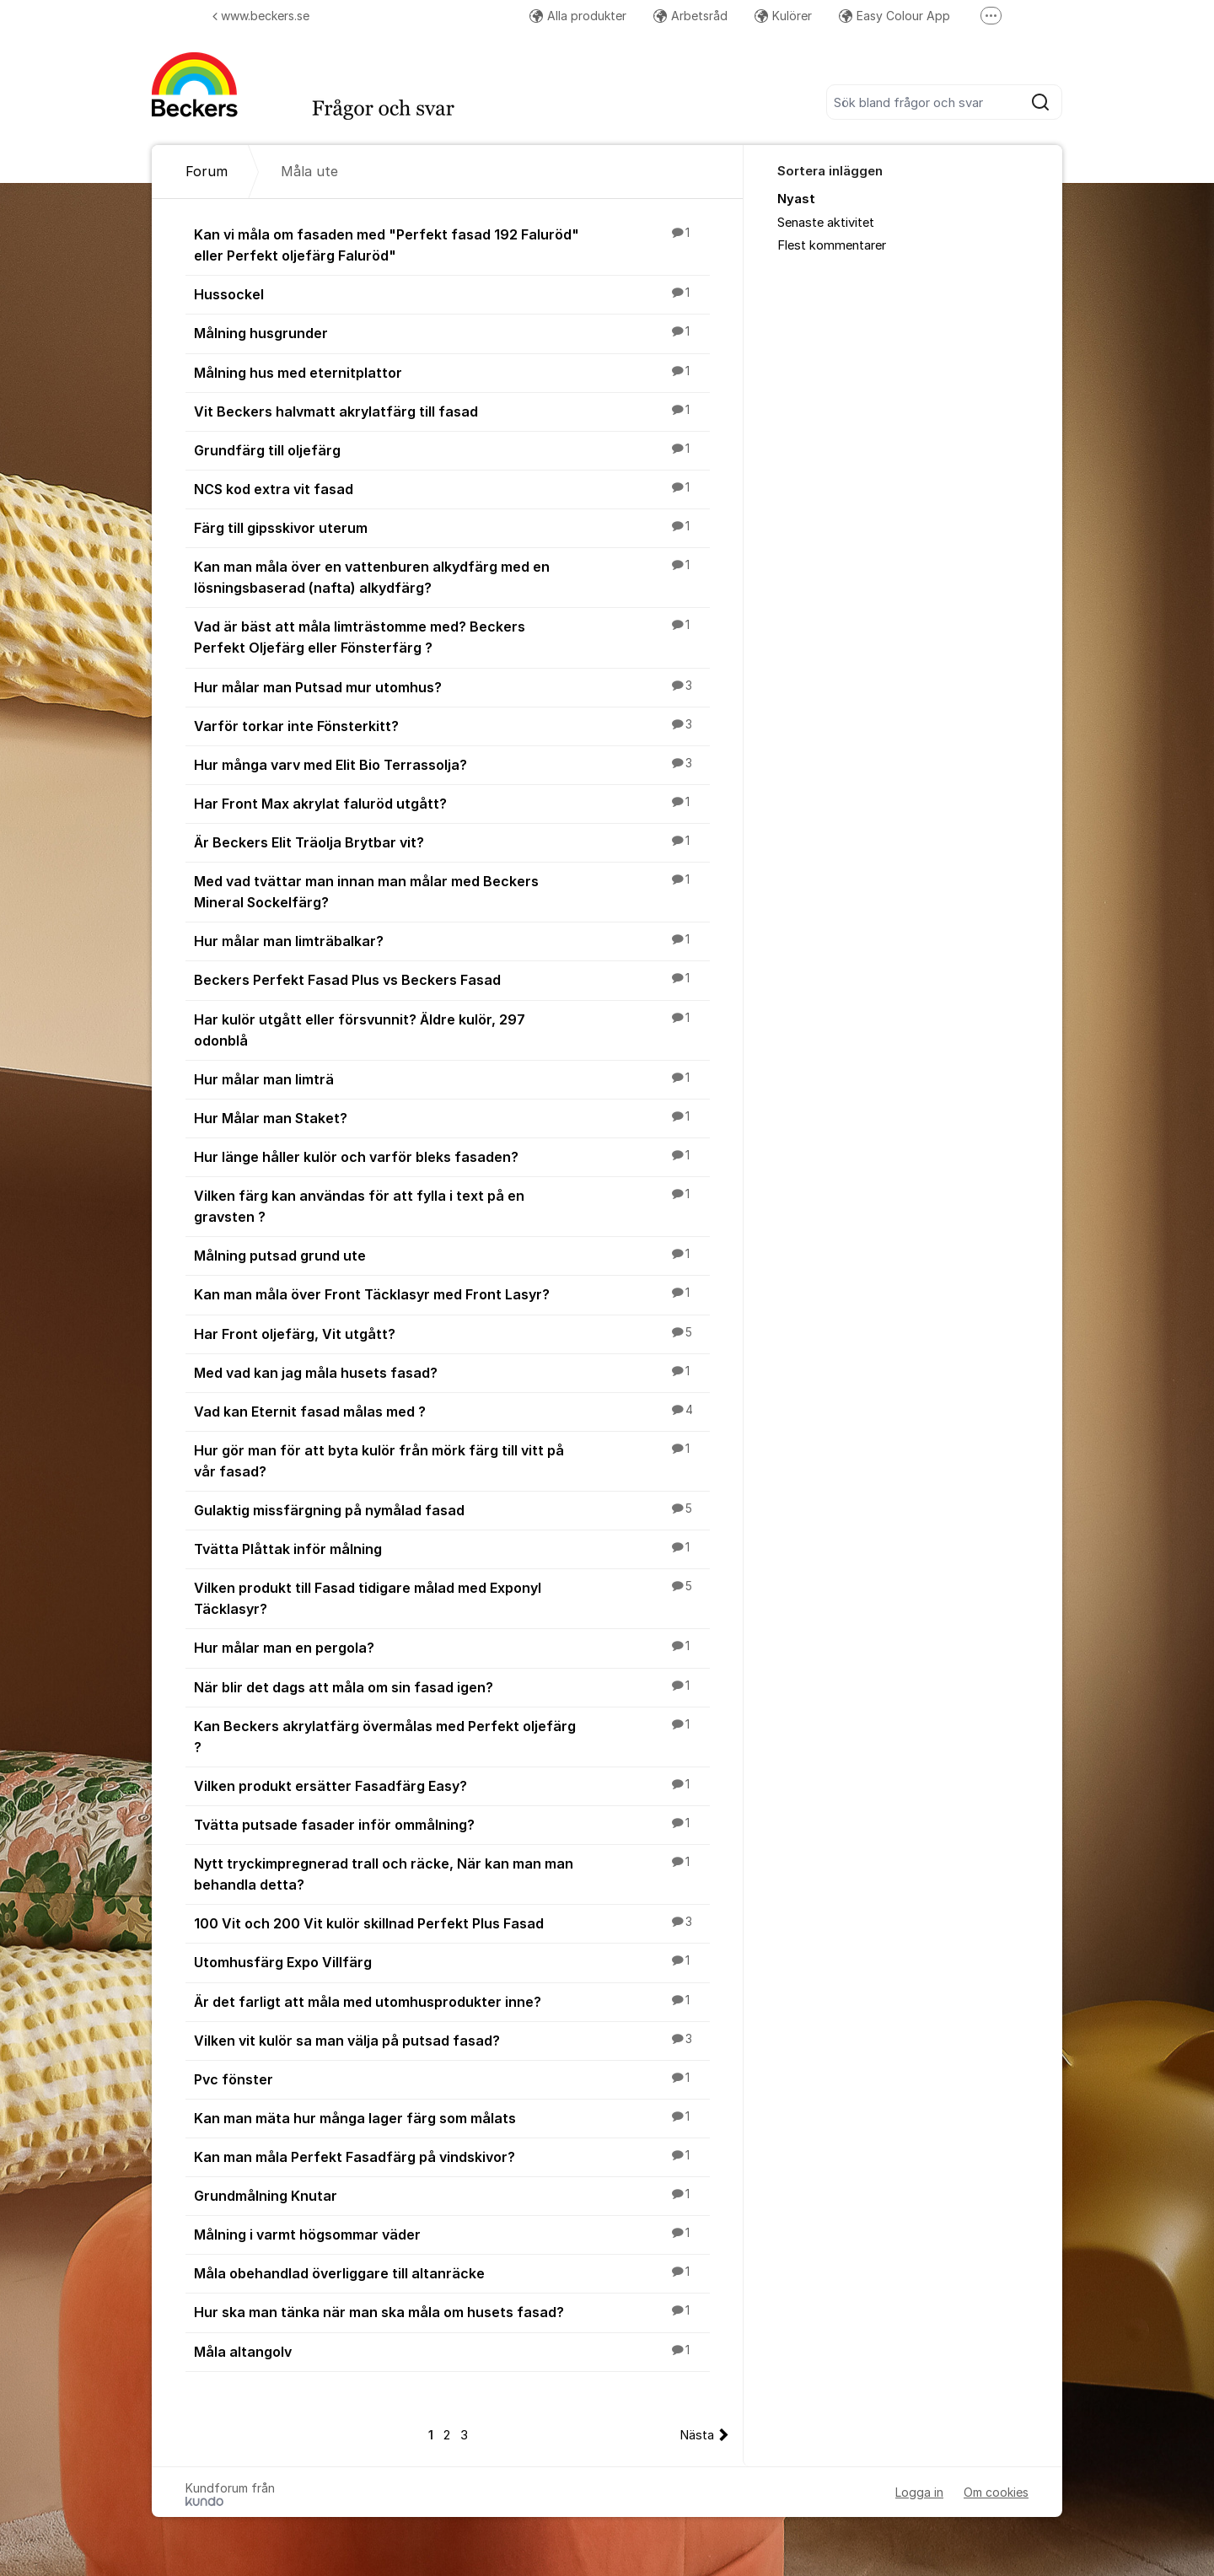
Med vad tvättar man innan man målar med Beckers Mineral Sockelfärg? (452, 891)
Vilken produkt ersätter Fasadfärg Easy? (452, 1785)
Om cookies (996, 2492)
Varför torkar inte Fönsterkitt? (452, 725)
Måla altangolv (452, 2351)
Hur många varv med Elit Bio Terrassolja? (452, 764)
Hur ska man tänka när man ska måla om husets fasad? (452, 2311)
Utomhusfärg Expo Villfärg (452, 1961)
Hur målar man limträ (452, 1078)
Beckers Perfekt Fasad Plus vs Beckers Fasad (452, 979)
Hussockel (452, 293)
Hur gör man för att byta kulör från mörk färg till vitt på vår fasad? (452, 1460)
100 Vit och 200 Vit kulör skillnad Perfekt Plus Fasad (452, 1922)
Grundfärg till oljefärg (452, 449)
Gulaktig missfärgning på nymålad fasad (452, 1509)
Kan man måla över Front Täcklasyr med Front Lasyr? (452, 1293)
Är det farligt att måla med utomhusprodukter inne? (452, 2001)
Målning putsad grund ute (452, 1254)
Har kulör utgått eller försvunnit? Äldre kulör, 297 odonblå (452, 1029)
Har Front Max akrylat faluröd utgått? (452, 802)
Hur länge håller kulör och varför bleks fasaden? (452, 1156)
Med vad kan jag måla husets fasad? (452, 1372)
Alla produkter (577, 15)
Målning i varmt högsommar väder (452, 2233)
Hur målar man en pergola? (452, 1647)
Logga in (919, 2492)
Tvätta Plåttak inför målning (452, 1548)
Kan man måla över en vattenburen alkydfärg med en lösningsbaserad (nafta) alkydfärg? (452, 576)
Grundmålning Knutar (452, 2195)
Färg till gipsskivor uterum (452, 527)
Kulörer (783, 15)
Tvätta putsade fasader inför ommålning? (452, 1824)
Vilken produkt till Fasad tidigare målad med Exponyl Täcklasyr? (452, 1597)
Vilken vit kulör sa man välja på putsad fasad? (452, 2039)
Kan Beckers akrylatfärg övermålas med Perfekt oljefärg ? (452, 1736)
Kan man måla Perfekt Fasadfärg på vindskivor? (452, 2156)
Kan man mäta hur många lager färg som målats (452, 2117)
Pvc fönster (452, 2078)
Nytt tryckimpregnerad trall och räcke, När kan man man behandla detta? (452, 1873)
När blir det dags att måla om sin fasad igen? (452, 1686)
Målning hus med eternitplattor (452, 372)
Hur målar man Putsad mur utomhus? (452, 686)
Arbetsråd (690, 15)
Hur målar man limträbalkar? (452, 940)
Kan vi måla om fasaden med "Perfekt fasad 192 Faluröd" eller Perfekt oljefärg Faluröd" (452, 244)
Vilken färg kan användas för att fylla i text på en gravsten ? (452, 1205)
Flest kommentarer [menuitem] (831, 245)
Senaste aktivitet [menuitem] (825, 222)
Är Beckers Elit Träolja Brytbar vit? (452, 841)
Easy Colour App (894, 15)
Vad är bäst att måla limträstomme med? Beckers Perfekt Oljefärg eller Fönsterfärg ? (452, 636)
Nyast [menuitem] (796, 199)
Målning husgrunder (452, 332)
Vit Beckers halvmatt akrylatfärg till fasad (452, 410)
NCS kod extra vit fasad (452, 488)
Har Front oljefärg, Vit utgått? (452, 1333)
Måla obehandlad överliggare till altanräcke (452, 2272)
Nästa (697, 2435)
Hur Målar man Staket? (452, 1117)
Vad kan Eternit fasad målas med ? (452, 1410)
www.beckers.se (260, 15)
